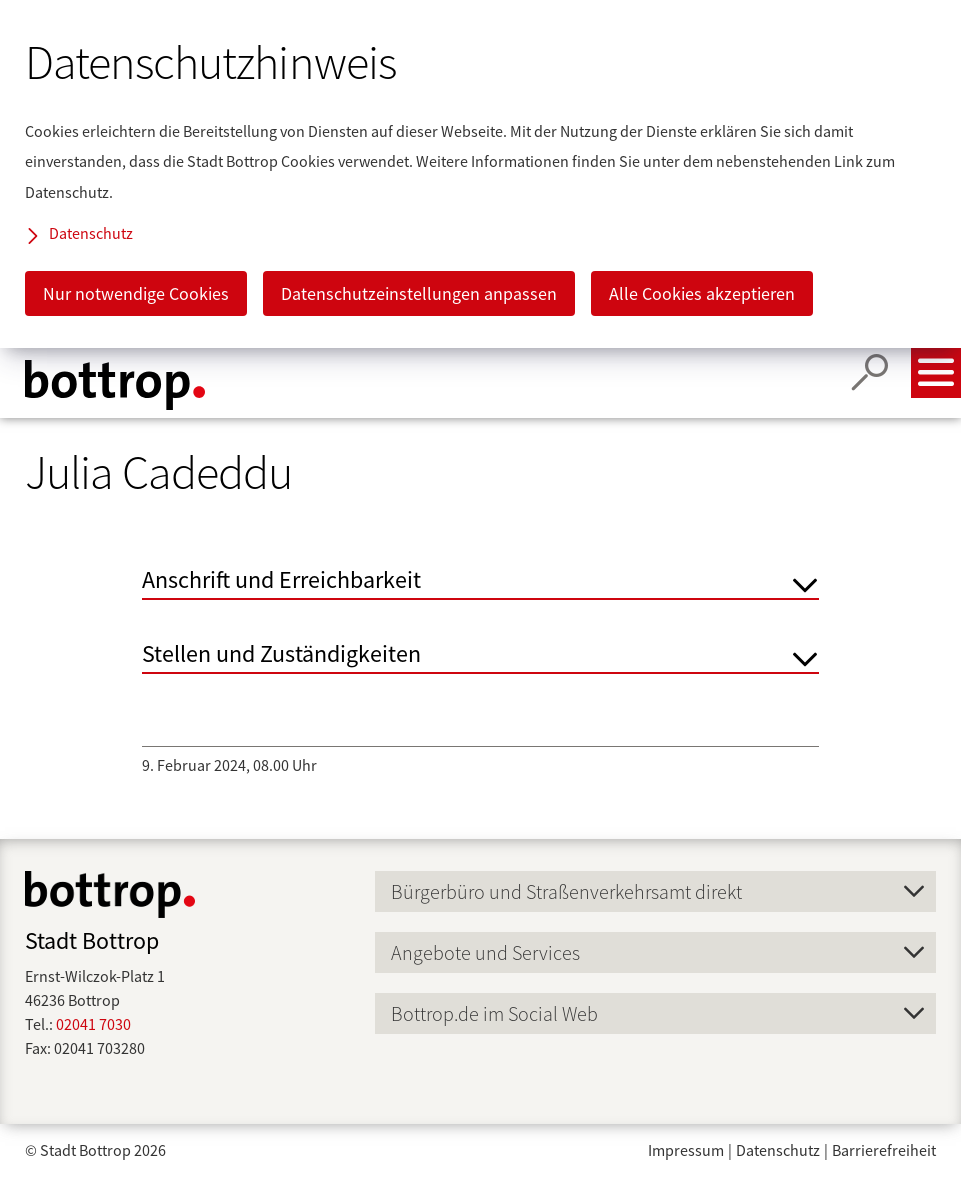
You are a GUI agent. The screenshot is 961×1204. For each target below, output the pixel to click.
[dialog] (480, 174)
